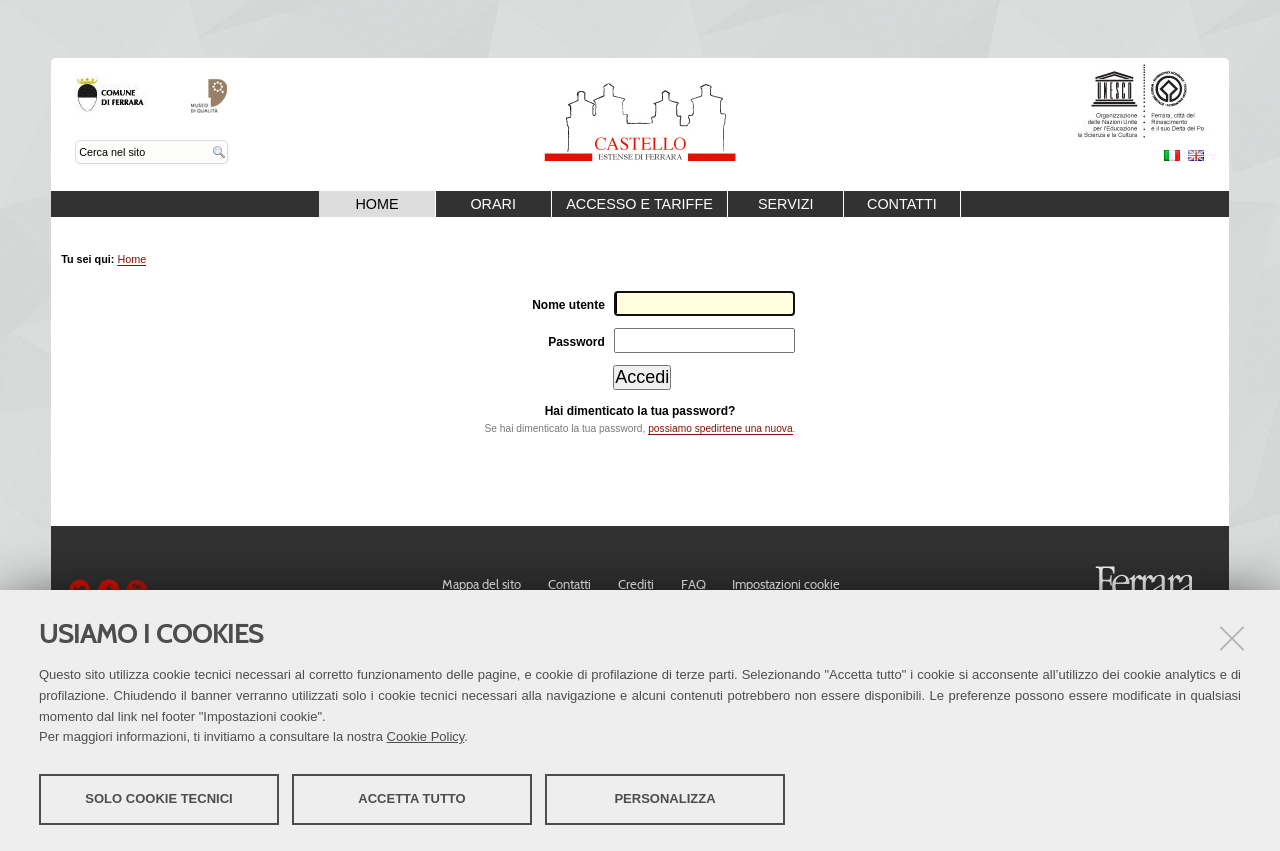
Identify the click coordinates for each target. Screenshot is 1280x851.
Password (576, 342)
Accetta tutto (411, 798)
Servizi (786, 204)
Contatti (902, 204)
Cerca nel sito (75, 140)
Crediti (636, 584)
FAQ (693, 584)
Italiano (1172, 155)
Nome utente (568, 305)
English (1196, 155)
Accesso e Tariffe (639, 204)
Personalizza (664, 798)
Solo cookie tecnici (158, 798)
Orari (493, 204)
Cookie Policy (426, 736)
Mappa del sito (481, 584)
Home (376, 204)
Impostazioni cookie (786, 584)
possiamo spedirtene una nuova (720, 428)
